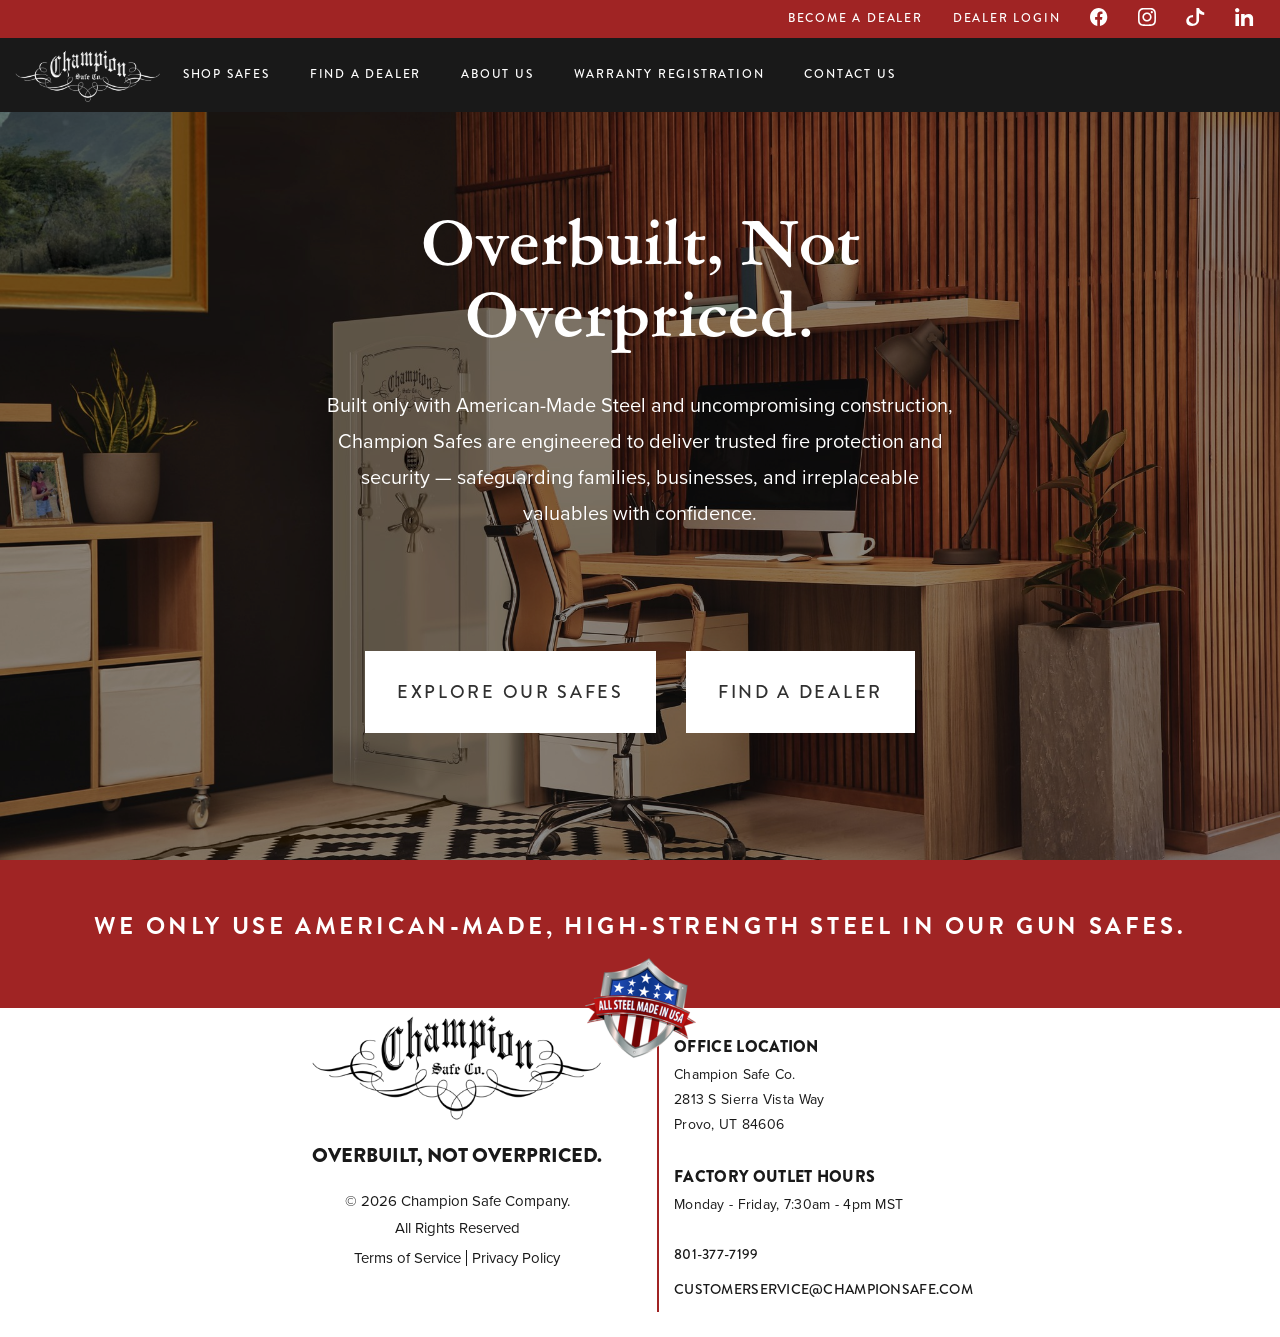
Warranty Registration (669, 74)
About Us (497, 74)
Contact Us (849, 74)
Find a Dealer (365, 74)
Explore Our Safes (510, 692)
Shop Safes (226, 74)
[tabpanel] (640, 480)
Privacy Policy (516, 1258)
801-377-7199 (716, 1254)
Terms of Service (407, 1258)
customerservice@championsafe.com (823, 1289)
